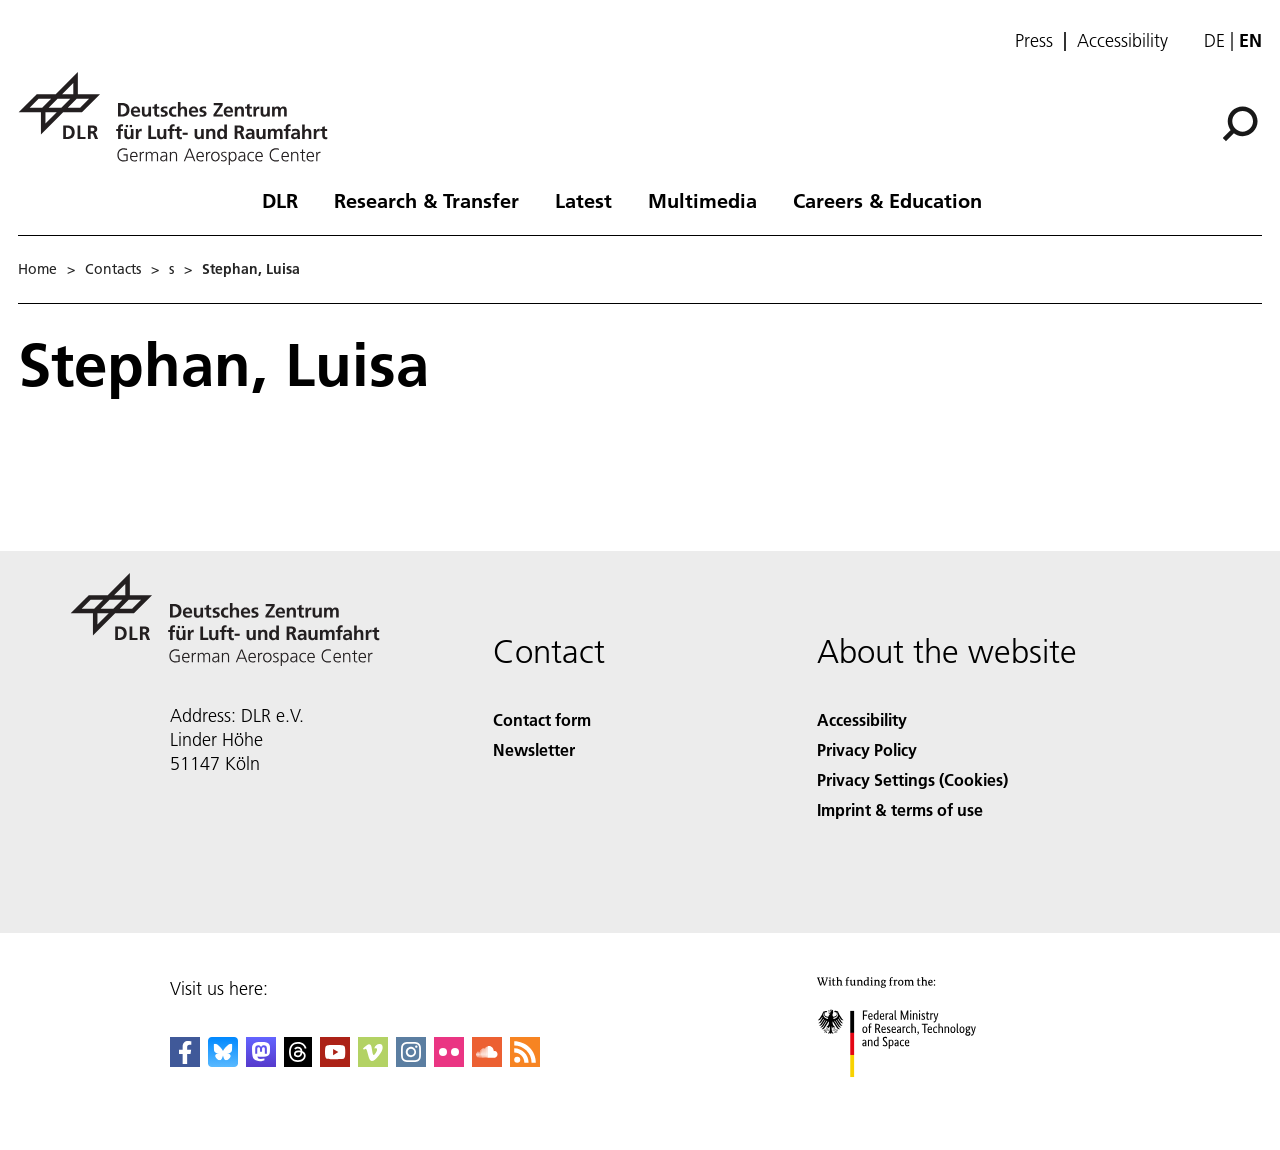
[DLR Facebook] (185, 1060)
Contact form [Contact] (542, 719)
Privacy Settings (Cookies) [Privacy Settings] (912, 779)
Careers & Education (887, 200)
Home (37, 269)
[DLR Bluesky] (223, 1060)
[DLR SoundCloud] (487, 1060)
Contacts (113, 269)
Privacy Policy (867, 749)
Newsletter (534, 749)
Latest (583, 200)
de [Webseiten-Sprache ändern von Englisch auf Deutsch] (1214, 40)
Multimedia (702, 200)
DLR (280, 200)
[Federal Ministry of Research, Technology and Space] (914, 1094)
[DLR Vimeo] (373, 1060)
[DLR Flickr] (449, 1060)
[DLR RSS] (525, 1060)
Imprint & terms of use (900, 809)
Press (1034, 41)
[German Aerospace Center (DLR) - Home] (181, 118)
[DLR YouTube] (335, 1060)
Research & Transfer (426, 200)
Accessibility (1122, 41)
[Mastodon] (261, 1060)
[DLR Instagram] (411, 1060)
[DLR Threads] (298, 1060)
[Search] (1240, 124)
